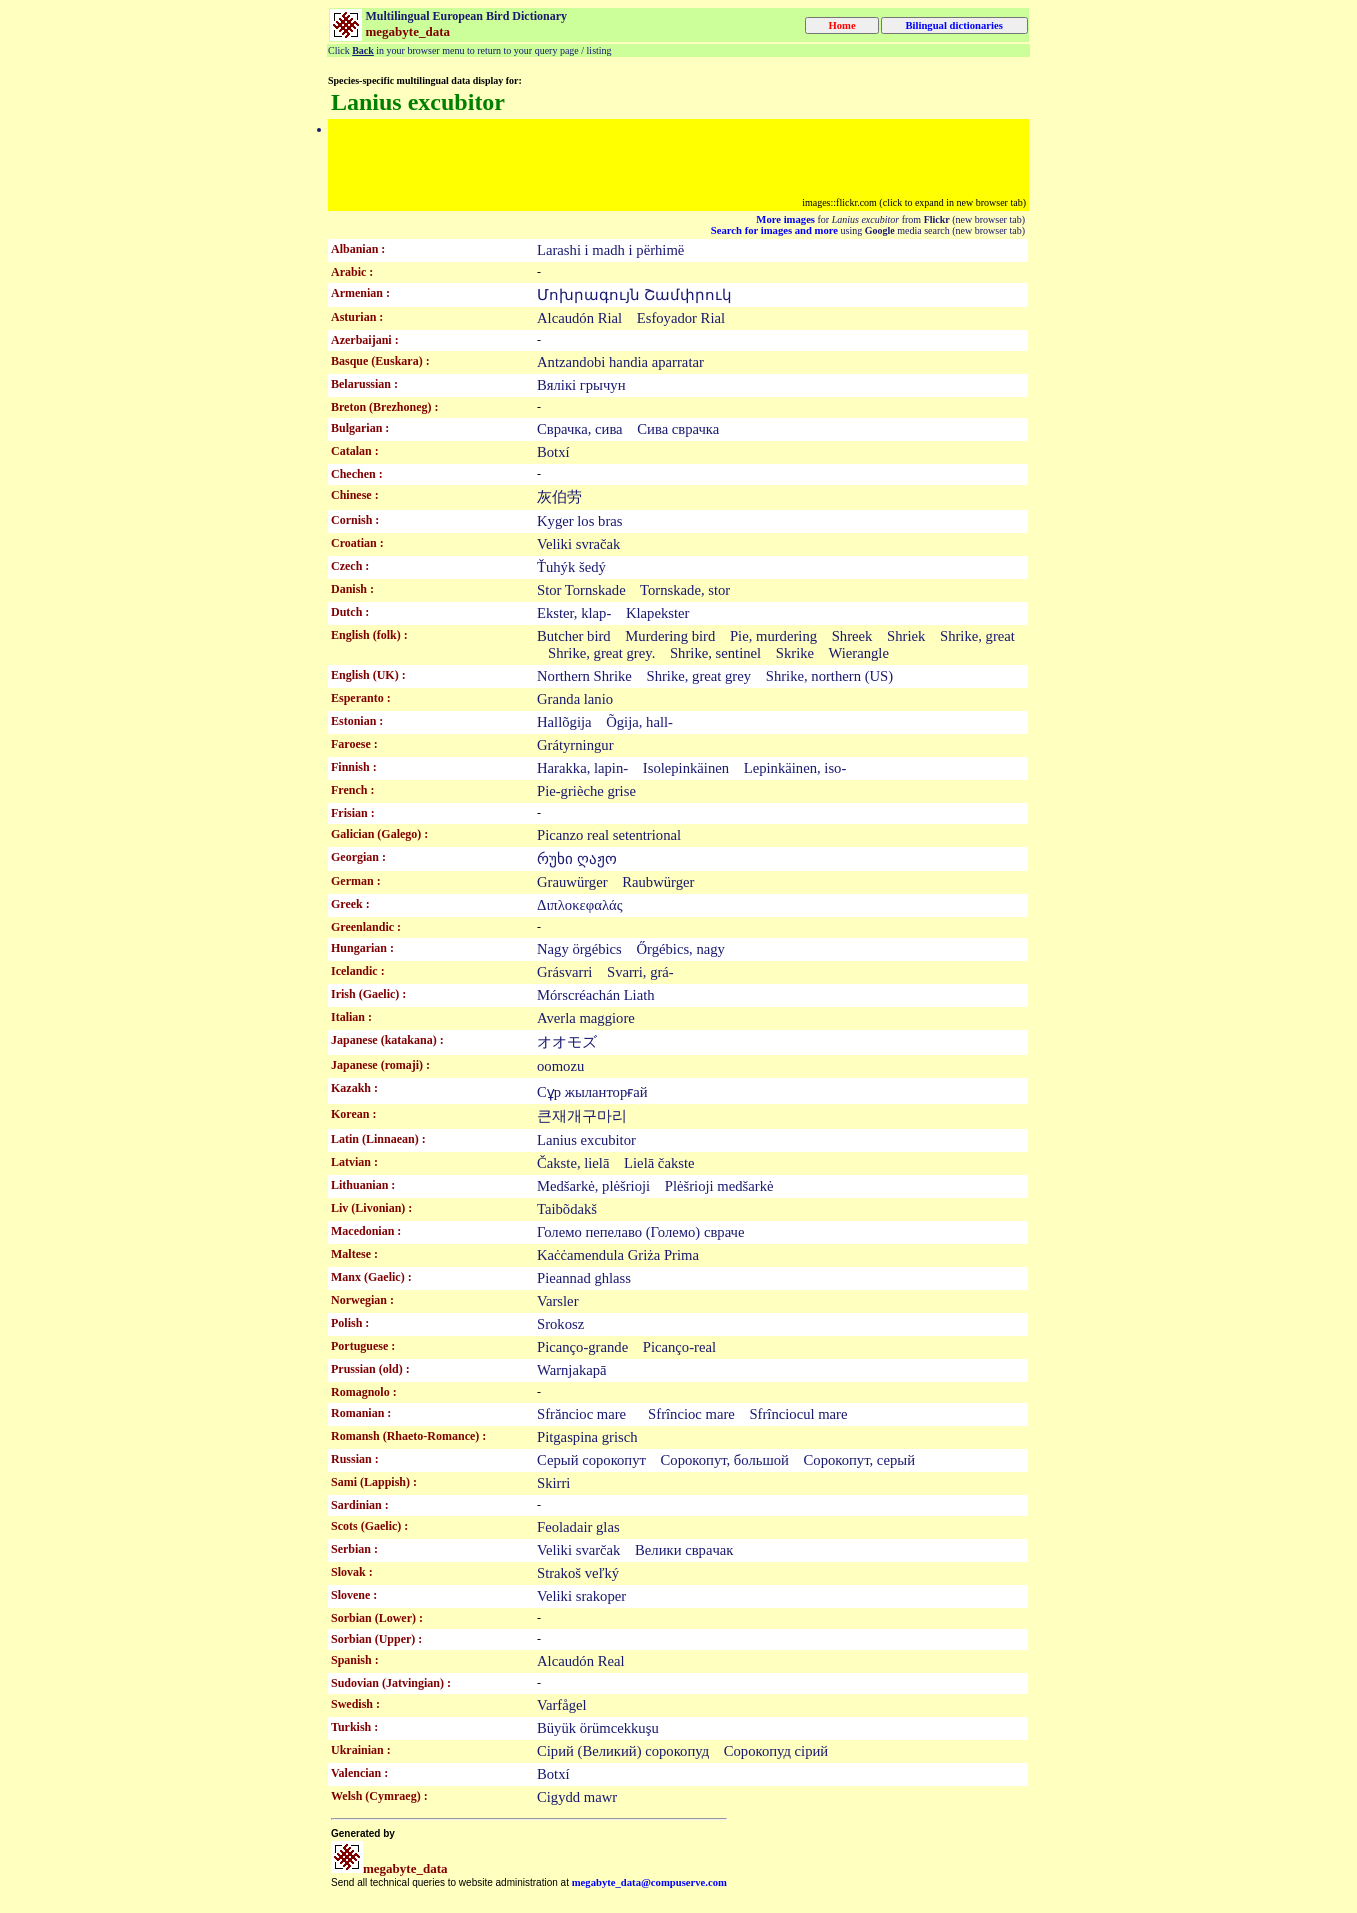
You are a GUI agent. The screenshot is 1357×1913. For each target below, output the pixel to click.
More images (785, 219)
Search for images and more (774, 230)
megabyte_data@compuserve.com (649, 1882)
